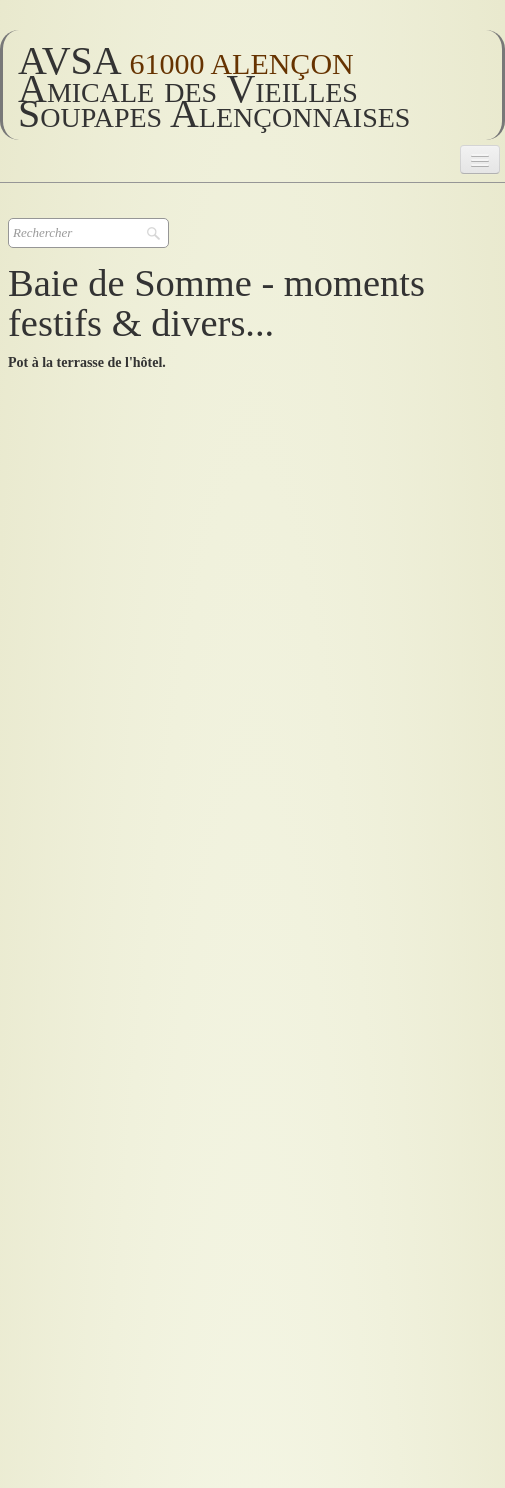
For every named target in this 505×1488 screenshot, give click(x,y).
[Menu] (480, 159)
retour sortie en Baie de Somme (109, 1229)
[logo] (252, 85)
